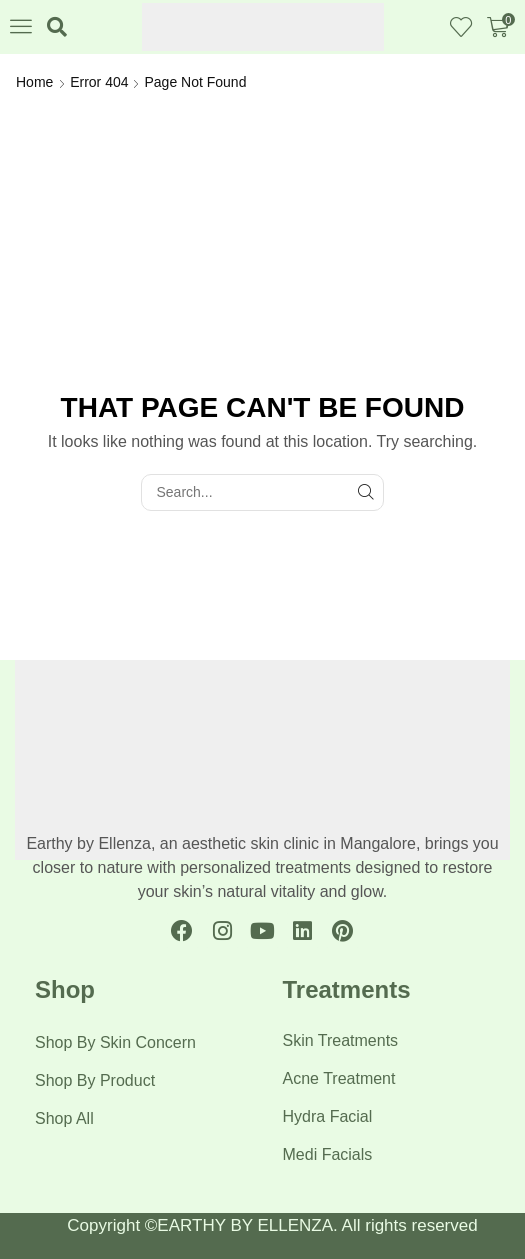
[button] (21, 26)
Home (34, 82)
